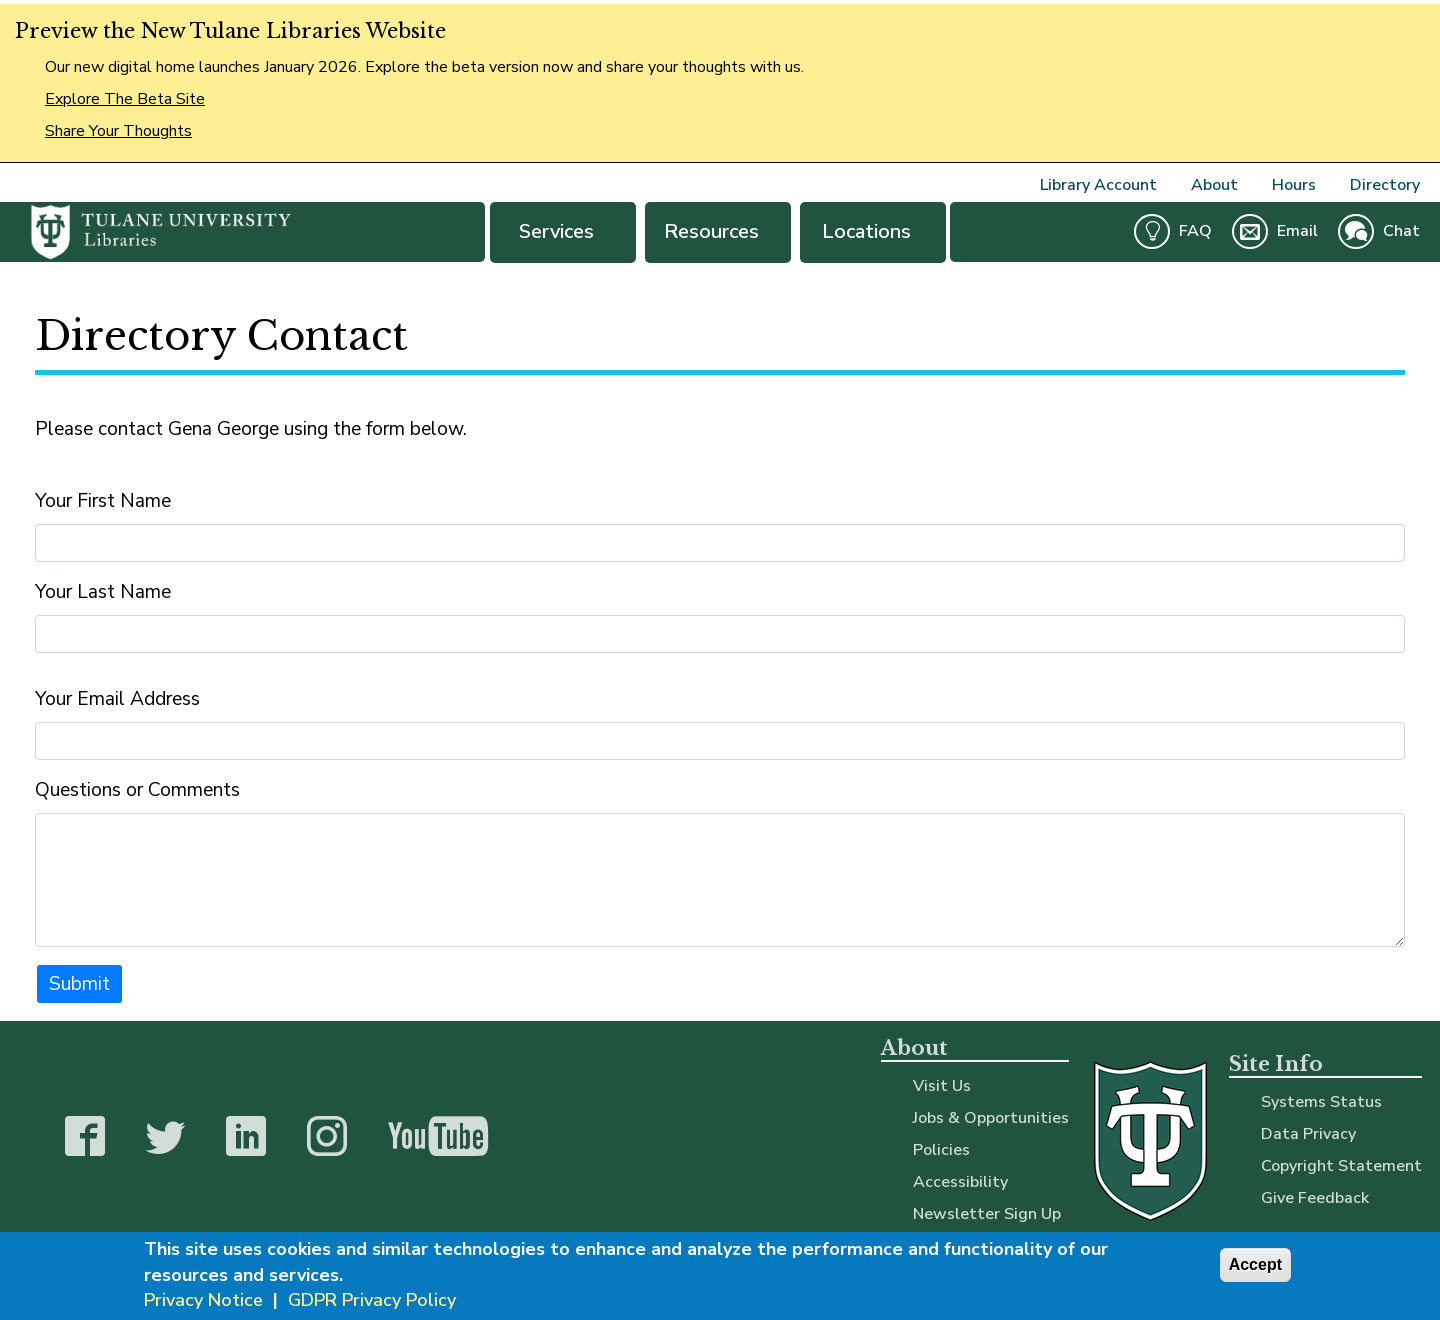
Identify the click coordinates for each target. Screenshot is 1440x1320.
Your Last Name (103, 592)
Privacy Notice (203, 1303)
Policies (941, 1150)
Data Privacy (1308, 1134)
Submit (79, 984)
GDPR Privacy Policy (372, 1303)
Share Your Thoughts (118, 131)
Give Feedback (1315, 1198)
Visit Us (942, 1086)
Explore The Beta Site (125, 99)
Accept (1255, 1268)
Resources (718, 231)
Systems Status (1321, 1102)
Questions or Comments (137, 790)
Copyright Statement (1341, 1166)
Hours (1294, 185)
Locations (873, 231)
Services (563, 231)
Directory (1385, 185)
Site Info (1276, 1064)
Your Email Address (117, 699)
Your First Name (103, 501)
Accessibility (960, 1182)
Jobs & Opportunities (991, 1118)
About (1214, 185)
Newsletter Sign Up (987, 1214)
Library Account (1098, 185)
